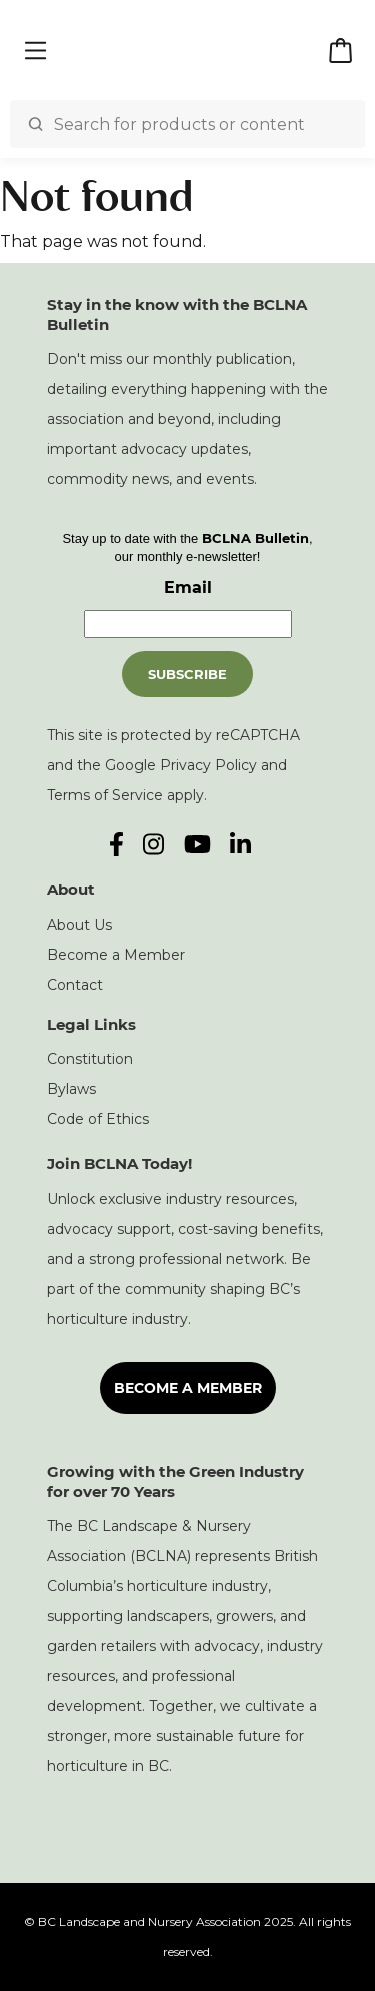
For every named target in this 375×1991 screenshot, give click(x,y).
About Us (79, 925)
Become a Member (116, 955)
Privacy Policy (208, 765)
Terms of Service (105, 795)
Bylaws (71, 1089)
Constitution (90, 1059)
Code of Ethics (98, 1119)
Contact (75, 985)
